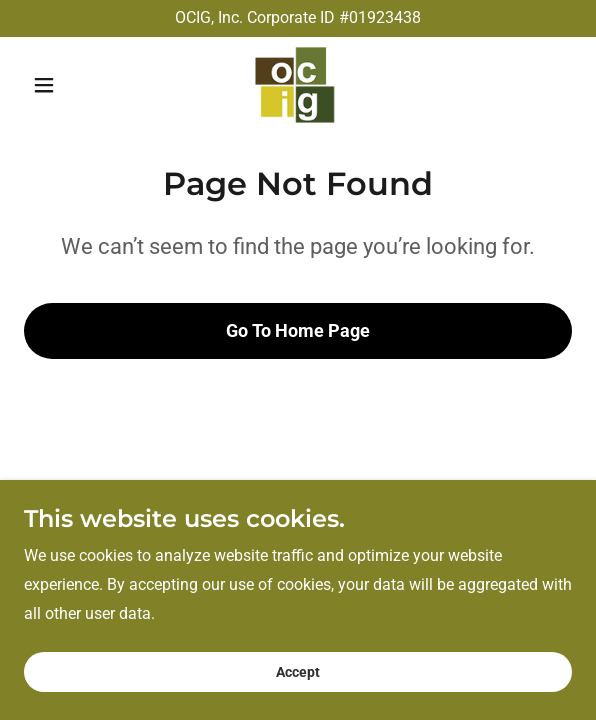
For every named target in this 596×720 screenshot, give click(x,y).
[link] (297, 85)
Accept (298, 672)
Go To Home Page (298, 322)
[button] (65, 85)
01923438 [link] (385, 17)
